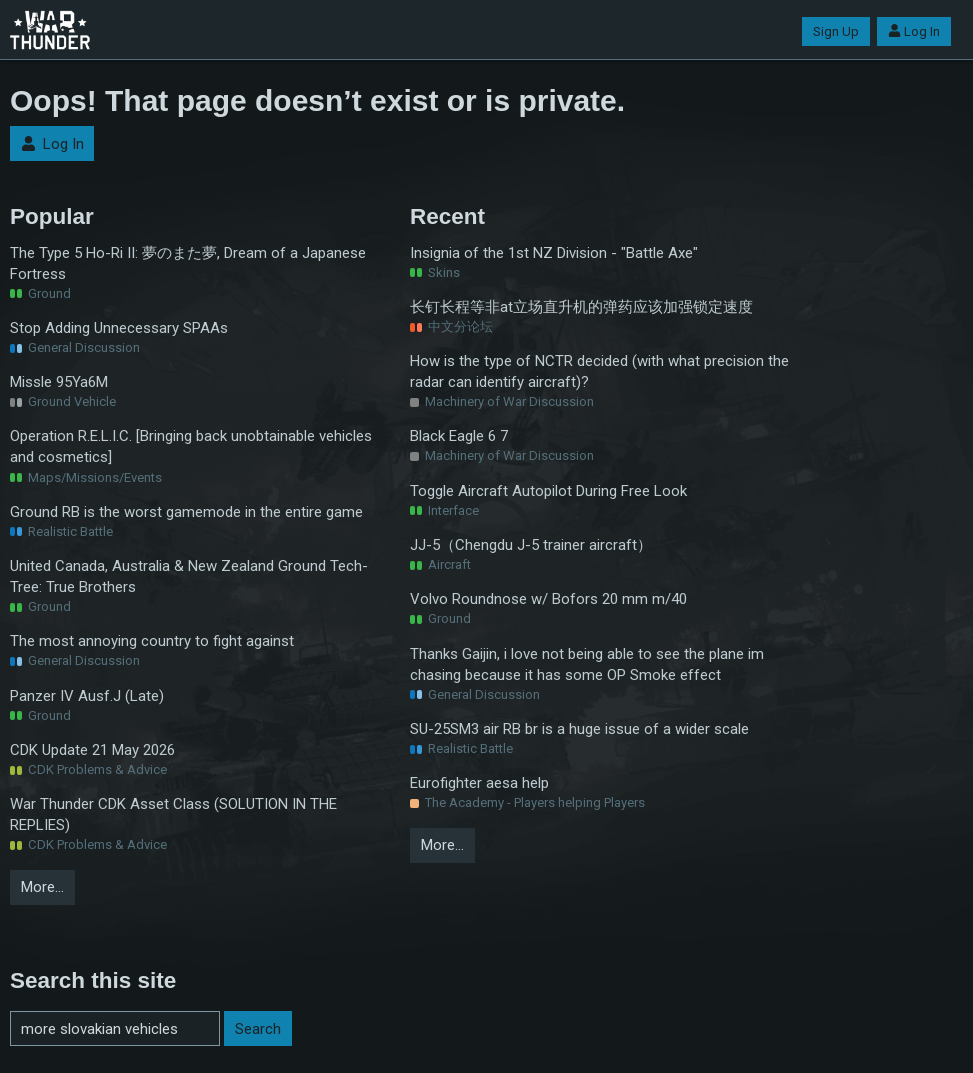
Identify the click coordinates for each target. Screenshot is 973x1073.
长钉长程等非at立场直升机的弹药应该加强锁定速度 (581, 307)
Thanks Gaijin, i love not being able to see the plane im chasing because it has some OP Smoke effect (587, 664)
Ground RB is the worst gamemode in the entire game (186, 512)
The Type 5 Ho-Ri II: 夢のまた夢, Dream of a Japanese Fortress (188, 263)
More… (42, 887)
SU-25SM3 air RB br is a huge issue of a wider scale (579, 729)
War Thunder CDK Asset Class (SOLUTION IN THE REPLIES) (173, 814)
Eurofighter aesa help (479, 783)
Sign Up (836, 31)
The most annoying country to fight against (152, 641)
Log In (914, 31)
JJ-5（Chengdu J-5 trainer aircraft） (531, 545)
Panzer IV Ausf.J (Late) (87, 696)
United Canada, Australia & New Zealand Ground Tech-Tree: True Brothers (189, 576)
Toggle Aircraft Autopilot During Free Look (548, 491)
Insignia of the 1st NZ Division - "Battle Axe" (554, 253)
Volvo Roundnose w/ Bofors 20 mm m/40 (548, 599)
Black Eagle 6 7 (459, 436)
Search (258, 1029)
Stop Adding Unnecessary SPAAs (119, 328)
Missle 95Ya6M (59, 382)
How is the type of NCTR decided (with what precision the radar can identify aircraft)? (599, 371)
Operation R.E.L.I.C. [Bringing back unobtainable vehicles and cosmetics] (191, 446)
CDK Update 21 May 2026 (92, 750)
